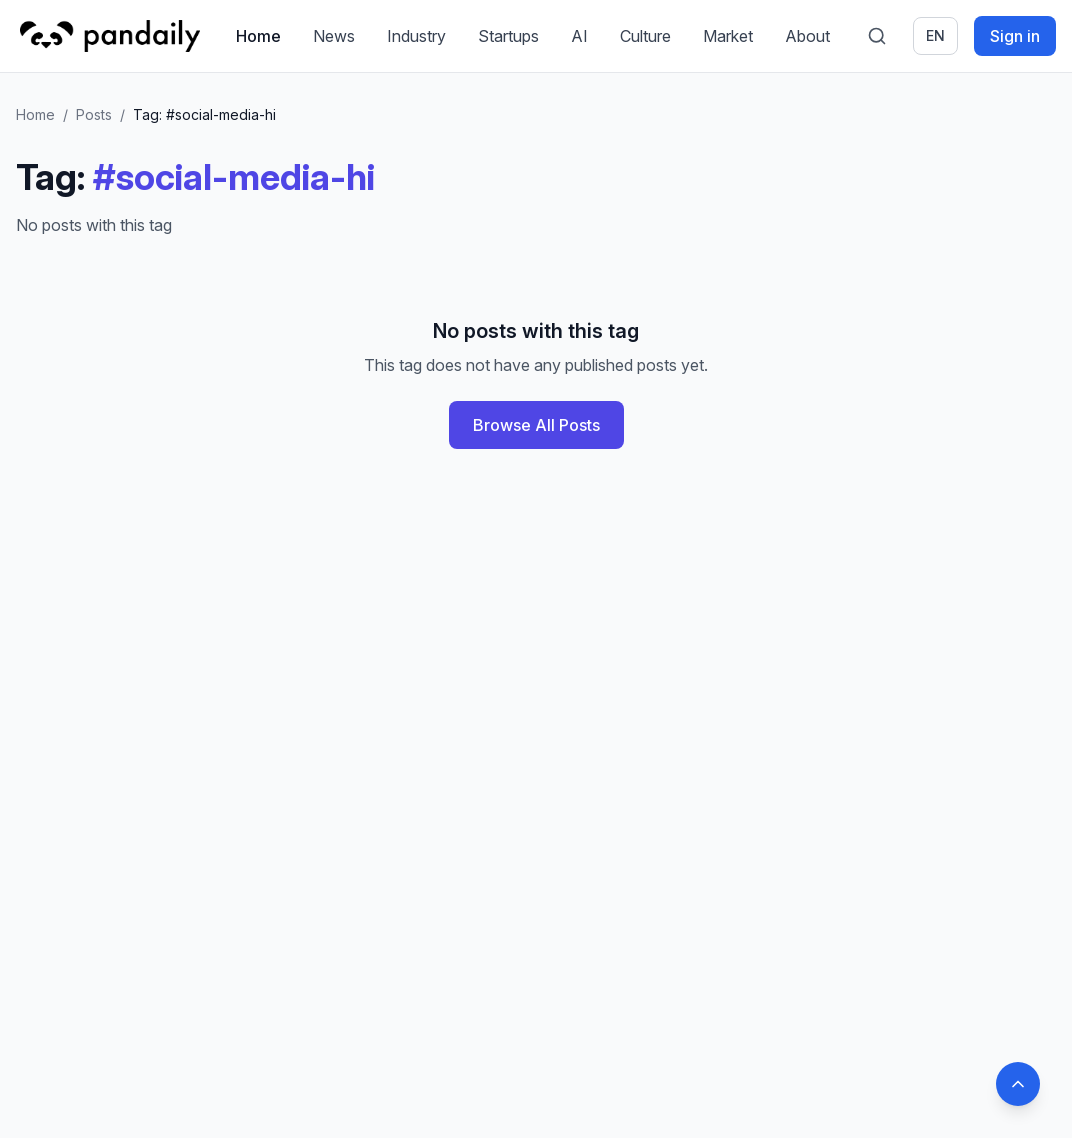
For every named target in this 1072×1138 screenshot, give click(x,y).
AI (579, 36)
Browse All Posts (536, 425)
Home (258, 36)
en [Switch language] (935, 35)
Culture (645, 36)
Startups (508, 36)
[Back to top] (1018, 1084)
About (807, 36)
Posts (94, 114)
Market (728, 36)
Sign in (1015, 36)
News (334, 36)
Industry (416, 36)
